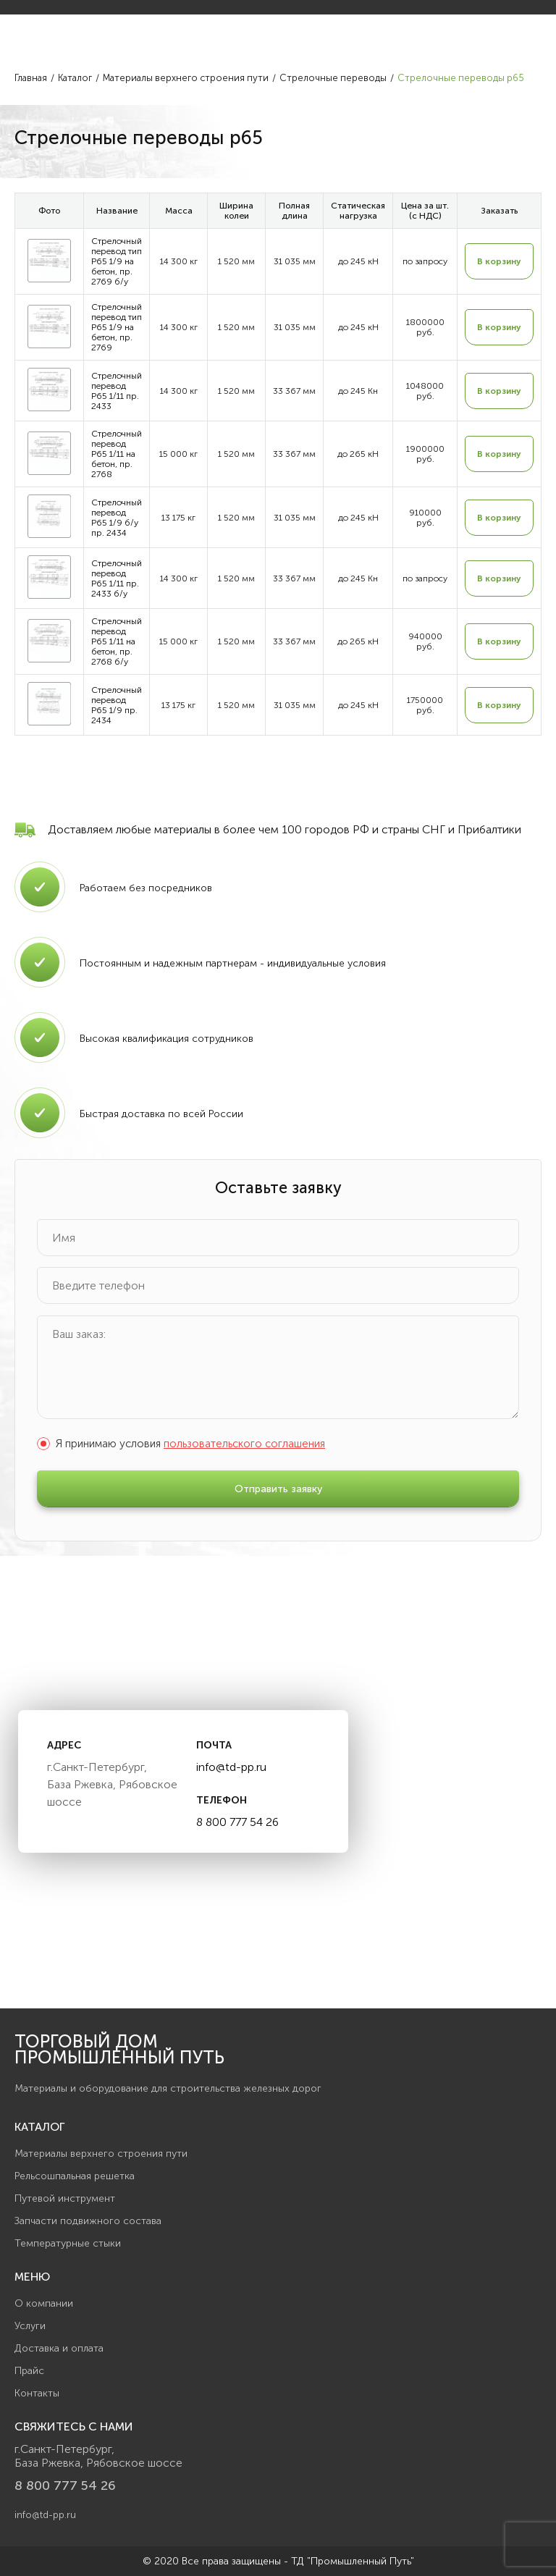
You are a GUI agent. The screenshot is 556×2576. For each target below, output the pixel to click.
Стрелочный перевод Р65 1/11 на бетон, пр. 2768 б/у (116, 641)
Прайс (29, 2371)
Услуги (30, 2326)
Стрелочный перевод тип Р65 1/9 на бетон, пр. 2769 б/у (116, 261)
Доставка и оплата (59, 2348)
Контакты (36, 2393)
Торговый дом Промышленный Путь (119, 2049)
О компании (43, 2303)
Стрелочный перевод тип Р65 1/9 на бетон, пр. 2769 (116, 327)
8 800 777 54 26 (237, 1822)
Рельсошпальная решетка (74, 2176)
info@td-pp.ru (231, 1767)
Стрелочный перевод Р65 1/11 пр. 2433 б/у (116, 578)
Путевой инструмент (64, 2198)
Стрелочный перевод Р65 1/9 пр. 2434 (116, 705)
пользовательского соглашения (244, 1443)
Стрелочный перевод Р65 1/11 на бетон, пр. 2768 (116, 454)
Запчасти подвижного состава (87, 2221)
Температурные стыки (67, 2243)
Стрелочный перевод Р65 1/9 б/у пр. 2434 (116, 517)
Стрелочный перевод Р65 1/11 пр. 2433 (116, 391)
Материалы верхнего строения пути (101, 2153)
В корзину (499, 261)
